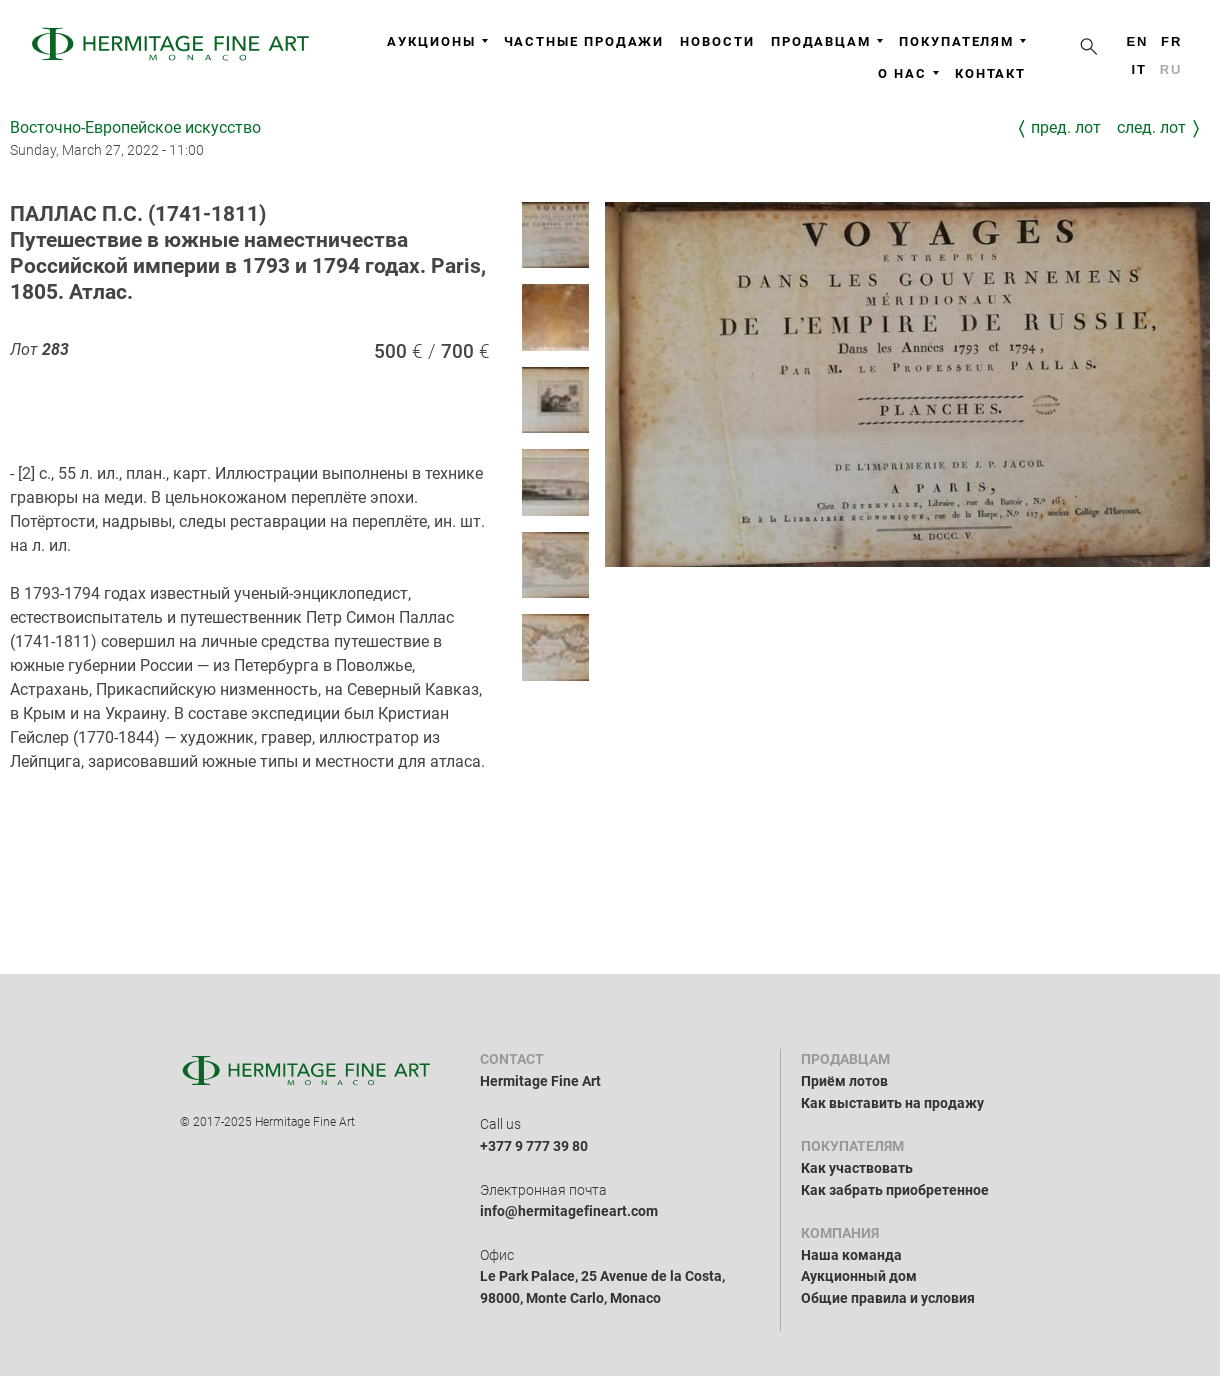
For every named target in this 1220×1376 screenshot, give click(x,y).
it (1138, 69)
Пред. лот (1066, 127)
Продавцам (827, 41)
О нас (908, 73)
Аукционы (437, 41)
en (1137, 41)
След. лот (1151, 127)
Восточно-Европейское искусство (135, 127)
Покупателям (962, 41)
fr (1171, 41)
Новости (717, 41)
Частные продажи (584, 41)
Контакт (990, 73)
